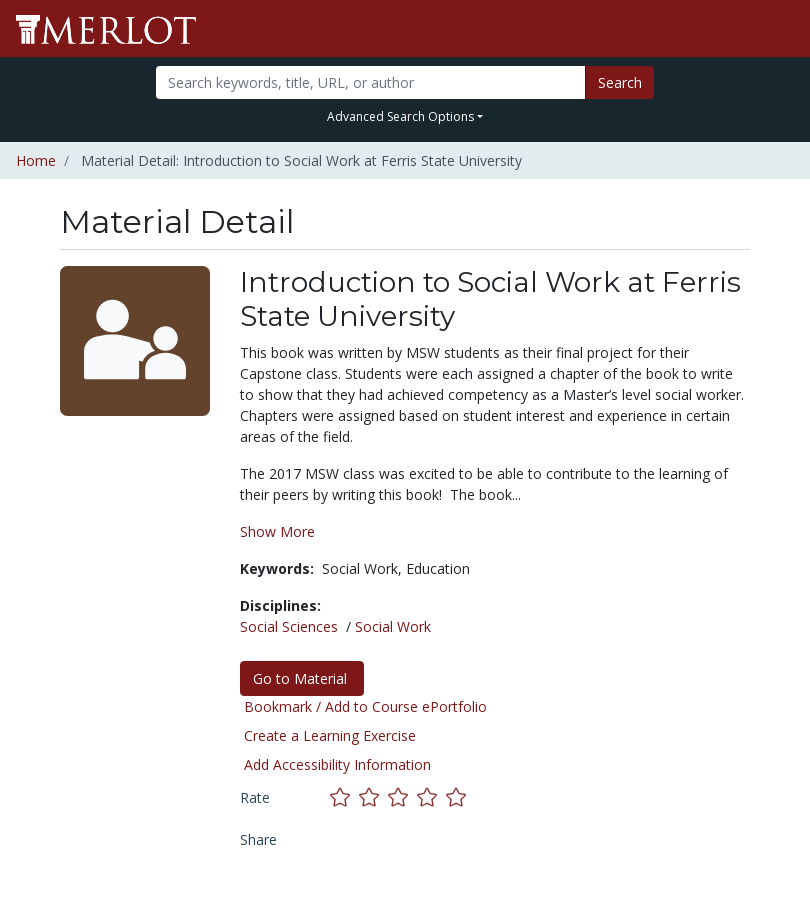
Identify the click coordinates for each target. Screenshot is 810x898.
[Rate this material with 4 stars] (431, 797)
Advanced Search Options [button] (400, 116)
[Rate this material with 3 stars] (402, 797)
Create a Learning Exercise (330, 735)
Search (620, 82)
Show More (277, 531)
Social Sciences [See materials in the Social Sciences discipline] (289, 626)
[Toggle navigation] (782, 29)
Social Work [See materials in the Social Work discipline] (393, 626)
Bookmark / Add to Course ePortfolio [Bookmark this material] (365, 706)
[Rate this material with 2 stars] (373, 797)
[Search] (370, 82)
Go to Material (302, 678)
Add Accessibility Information (337, 764)
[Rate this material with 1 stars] (344, 797)
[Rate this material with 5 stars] (458, 797)
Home (36, 160)
